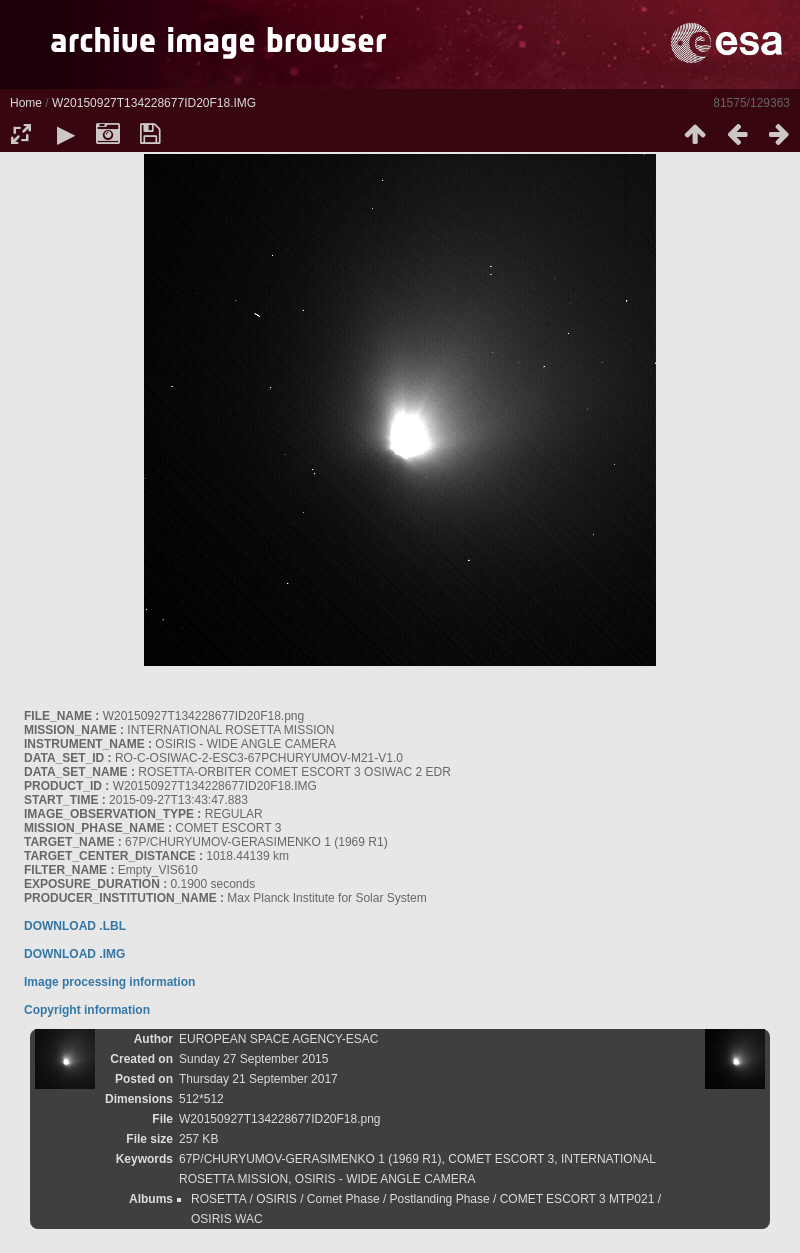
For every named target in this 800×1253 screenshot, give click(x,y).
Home (26, 103)
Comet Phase (343, 1199)
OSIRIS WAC (227, 1219)
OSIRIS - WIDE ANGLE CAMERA (385, 1179)
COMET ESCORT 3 (501, 1159)
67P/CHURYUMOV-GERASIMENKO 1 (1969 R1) (310, 1159)
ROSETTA (218, 1199)
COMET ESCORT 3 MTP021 (577, 1199)
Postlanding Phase (440, 1199)
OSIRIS (276, 1199)
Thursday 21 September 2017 (258, 1079)
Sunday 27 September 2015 (253, 1059)
